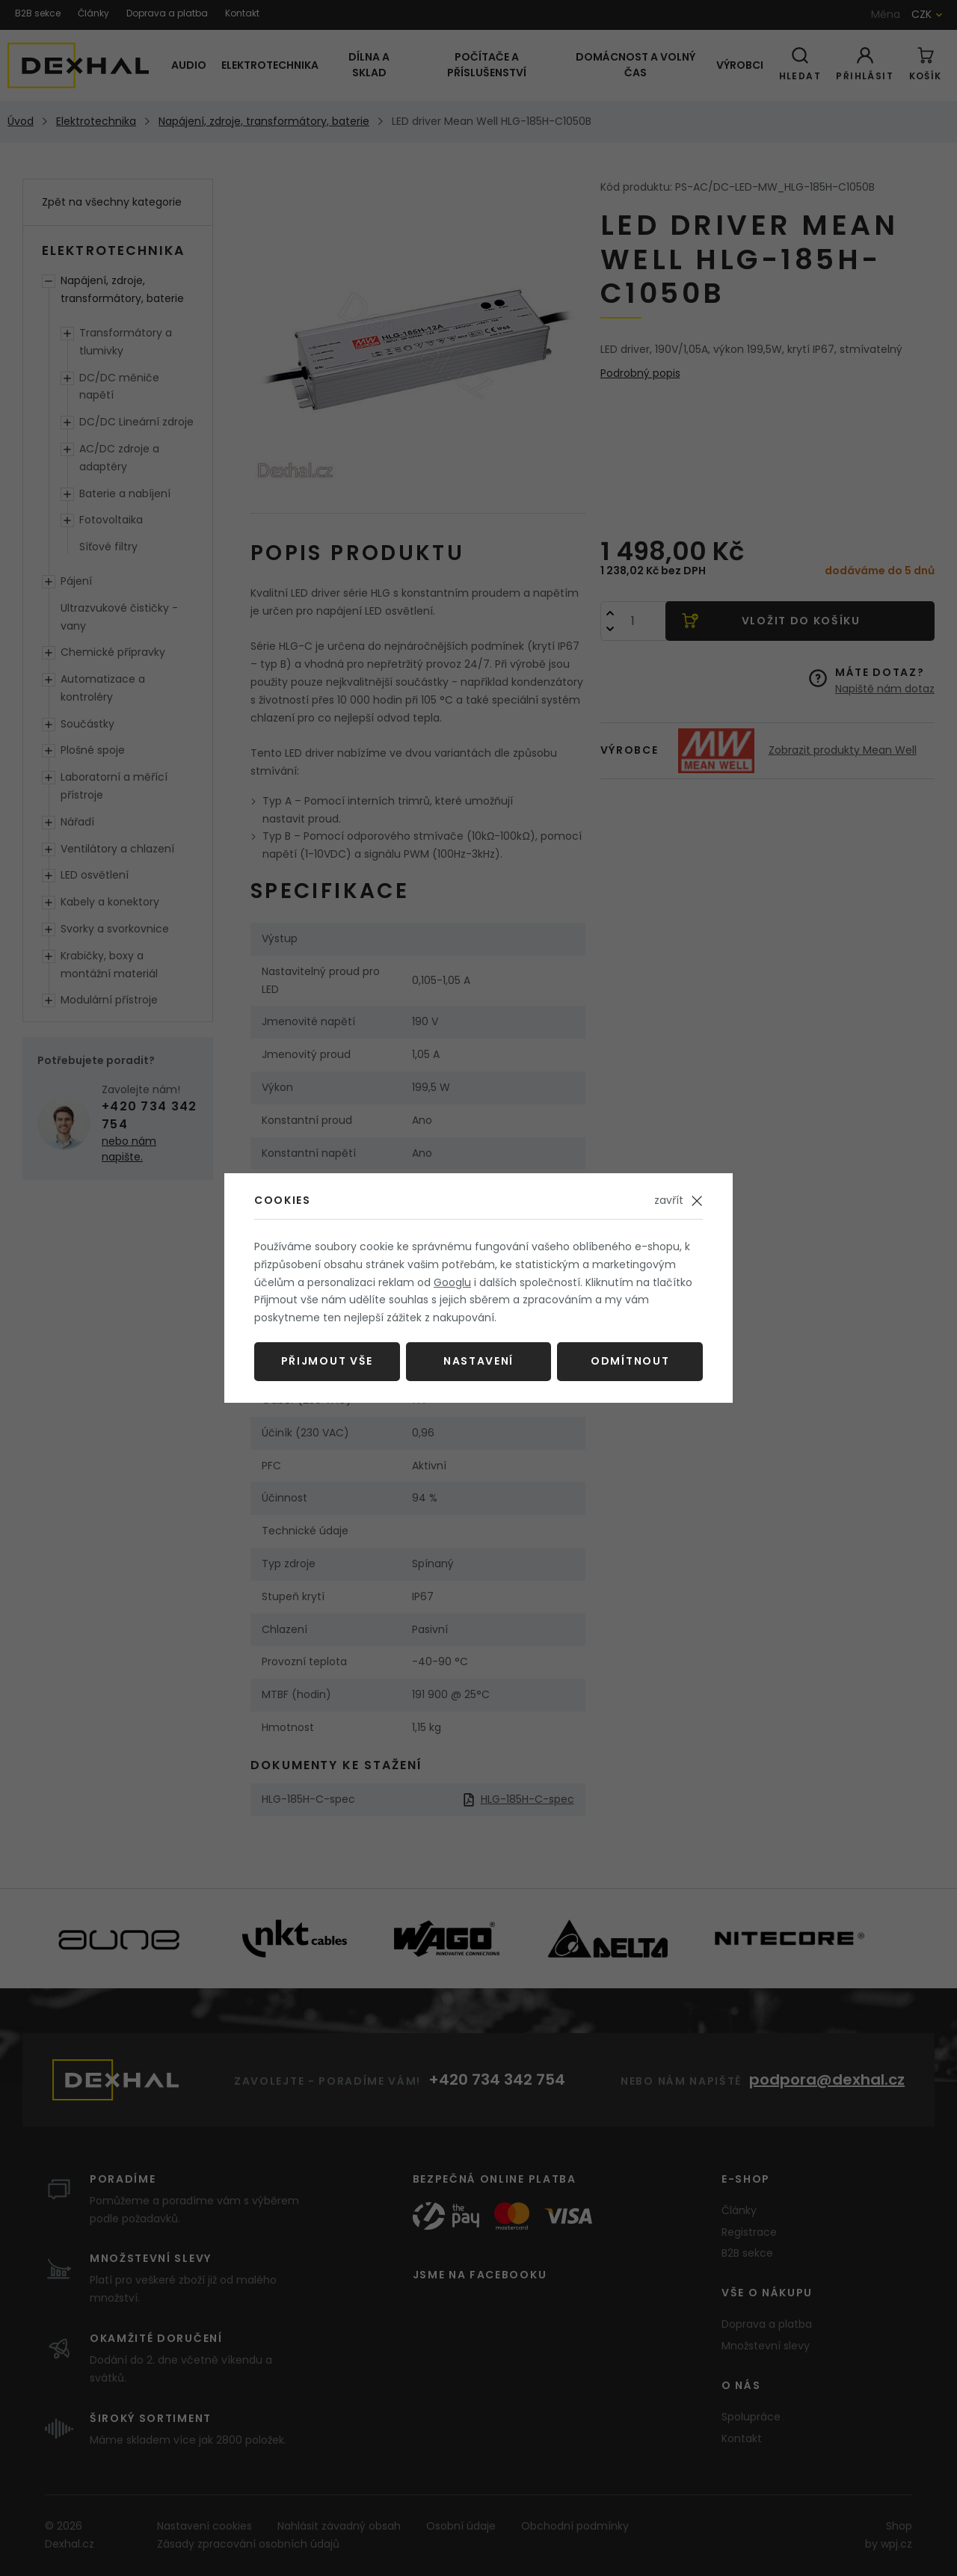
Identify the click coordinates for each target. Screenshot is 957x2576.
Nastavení (478, 1360)
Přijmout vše (327, 1360)
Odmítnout (630, 1360)
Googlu (452, 1282)
